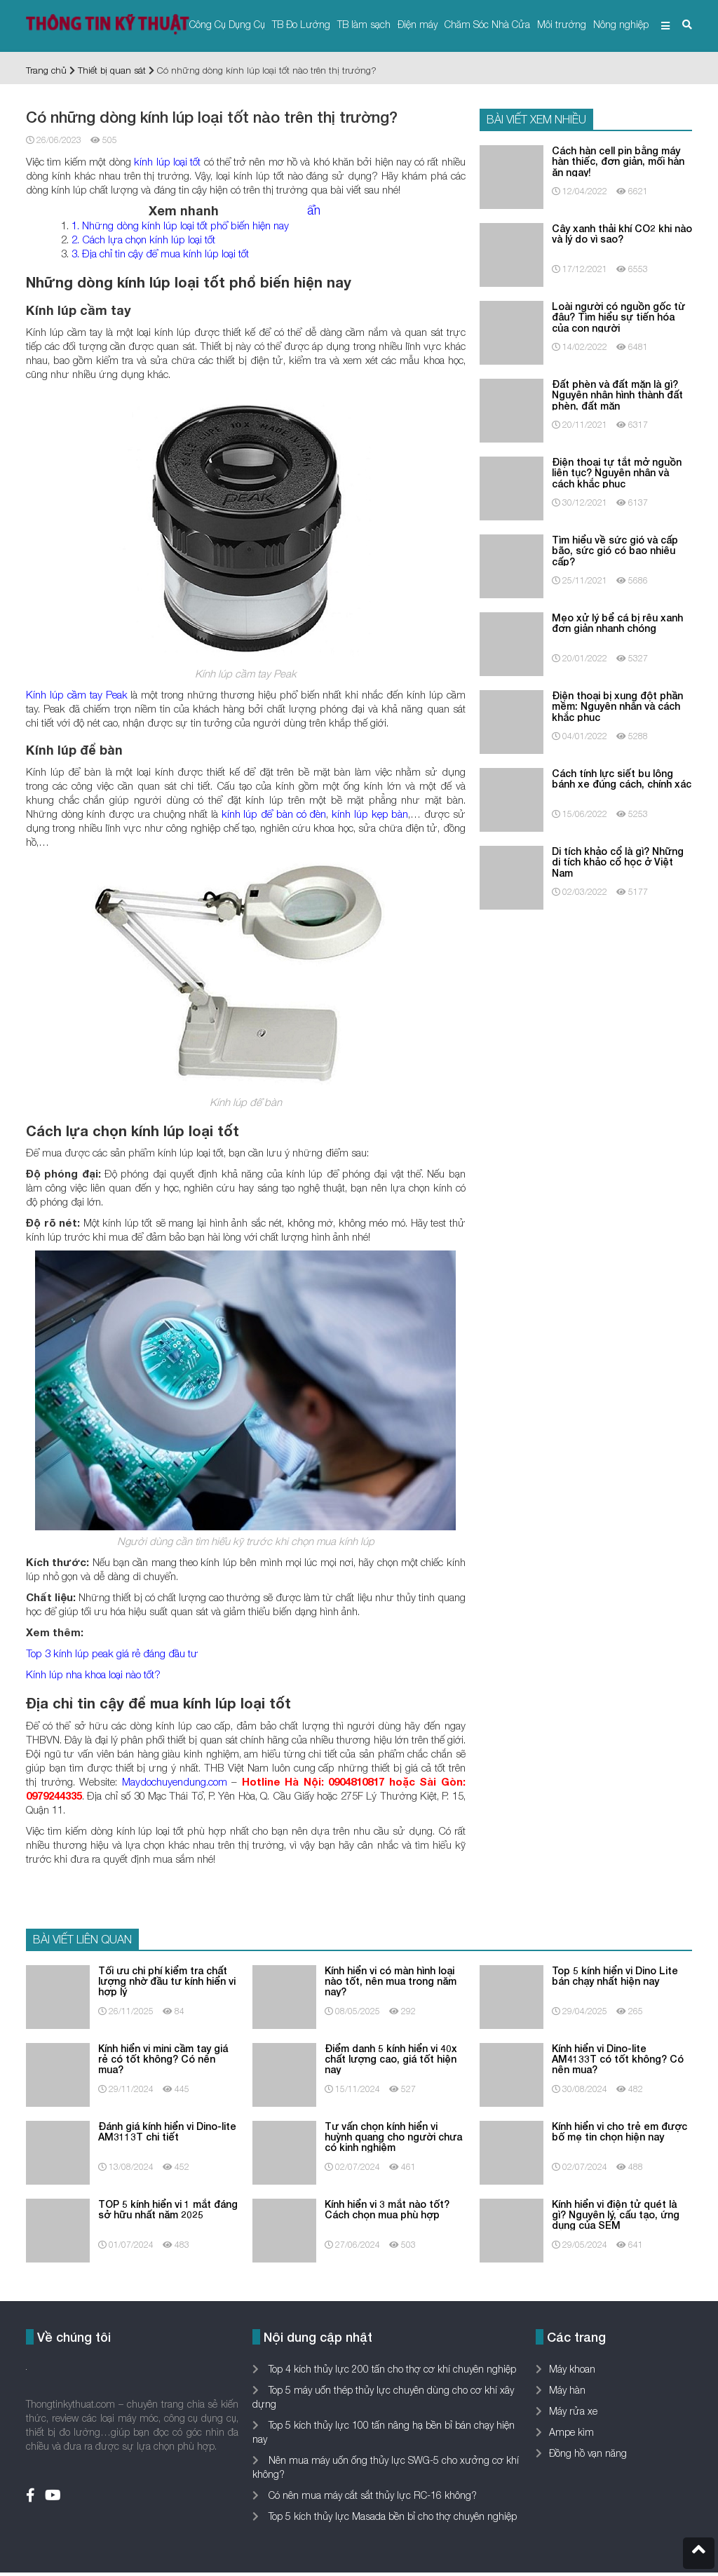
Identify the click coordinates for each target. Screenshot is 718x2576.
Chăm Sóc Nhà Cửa (487, 24)
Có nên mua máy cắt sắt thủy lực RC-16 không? (371, 2495)
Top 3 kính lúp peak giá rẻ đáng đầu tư (112, 1653)
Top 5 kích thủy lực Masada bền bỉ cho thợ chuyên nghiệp (391, 2516)
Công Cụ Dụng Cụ (227, 24)
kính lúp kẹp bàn (370, 813)
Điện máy (418, 24)
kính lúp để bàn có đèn (274, 813)
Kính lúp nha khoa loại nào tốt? (93, 1674)
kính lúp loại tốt (167, 161)
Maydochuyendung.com (174, 1781)
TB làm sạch (364, 24)
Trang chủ (46, 70)
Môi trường (561, 24)
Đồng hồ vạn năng (588, 2453)
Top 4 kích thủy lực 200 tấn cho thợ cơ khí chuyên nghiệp (391, 2369)
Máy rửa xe (573, 2411)
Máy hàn (567, 2390)
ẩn (313, 210)
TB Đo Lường (301, 24)
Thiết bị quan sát (112, 70)
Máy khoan (572, 2369)
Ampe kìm (571, 2432)
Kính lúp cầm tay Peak (77, 694)
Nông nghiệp (621, 24)
